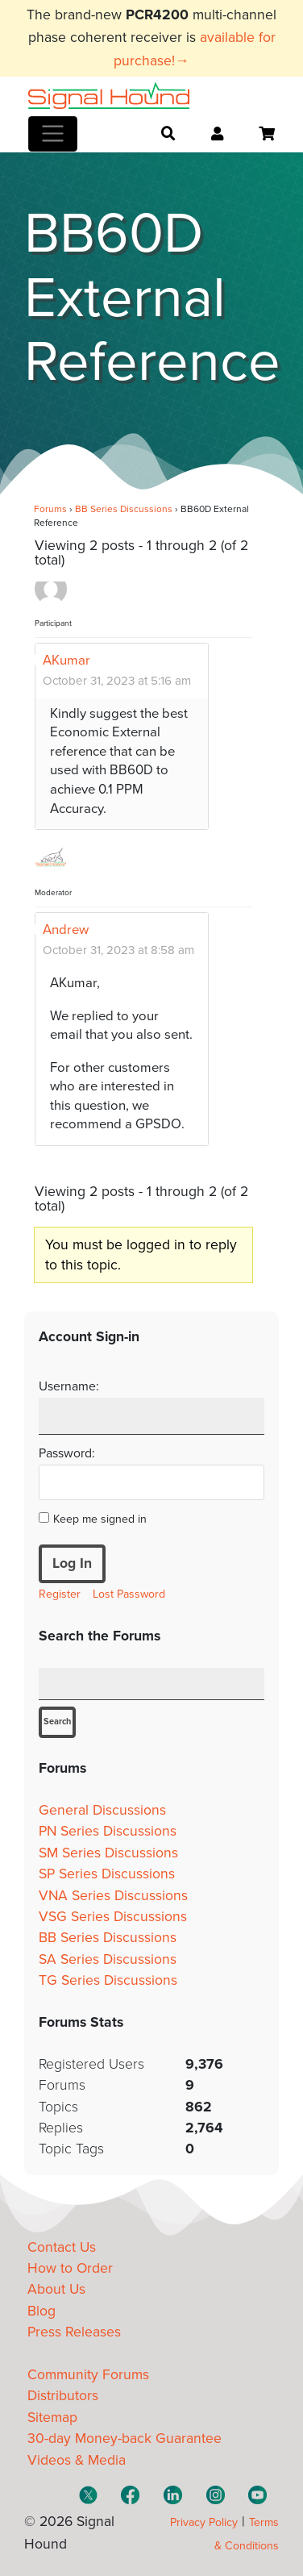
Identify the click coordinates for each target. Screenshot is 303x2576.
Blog (41, 2311)
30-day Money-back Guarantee (124, 2438)
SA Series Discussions (107, 1959)
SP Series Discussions (107, 1873)
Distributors (62, 2395)
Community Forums (88, 2374)
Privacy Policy (204, 2522)
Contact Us (61, 2247)
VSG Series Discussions (113, 1916)
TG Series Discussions (108, 1980)
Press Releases (74, 2332)
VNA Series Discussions (113, 1895)
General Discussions (102, 1810)
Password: (67, 1453)
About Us (56, 2289)
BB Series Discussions (123, 509)
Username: (69, 1386)
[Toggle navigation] (52, 134)
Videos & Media (76, 2460)
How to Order (70, 2268)
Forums (50, 509)
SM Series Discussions (108, 1852)
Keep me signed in (100, 1519)
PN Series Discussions (107, 1831)
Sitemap (52, 2417)
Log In (72, 1563)
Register (60, 1594)
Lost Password (129, 1594)
